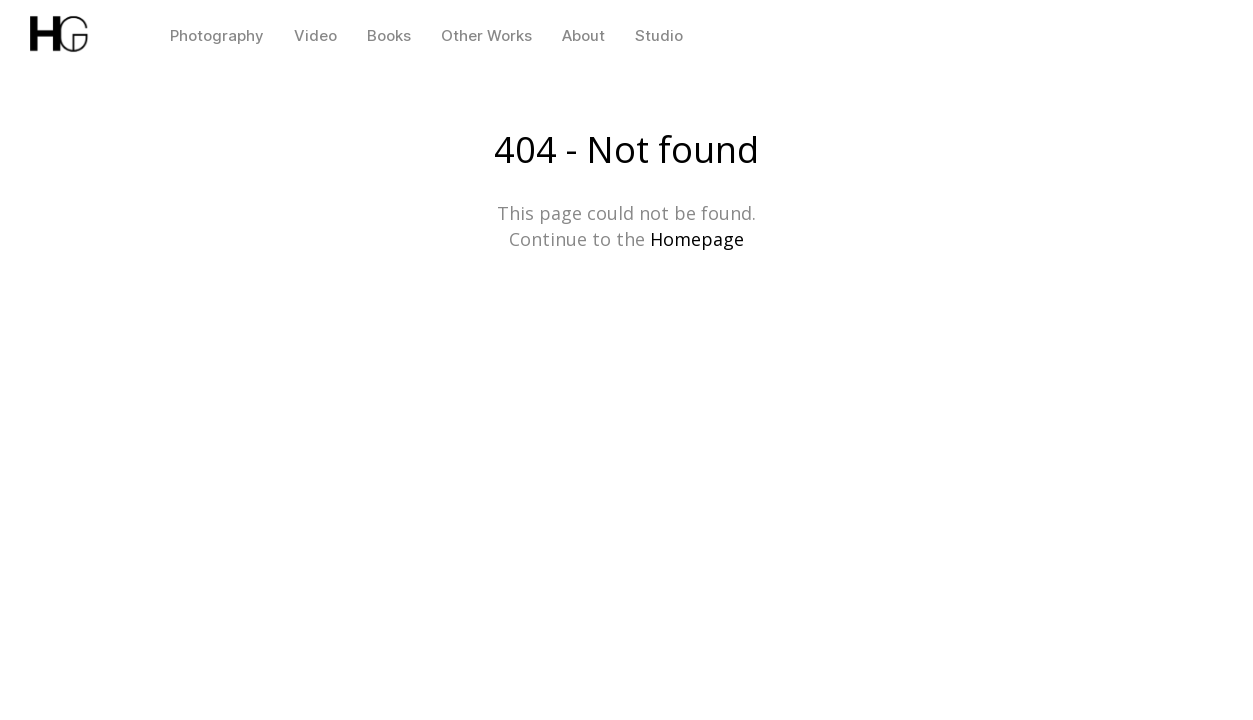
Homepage (697, 239)
